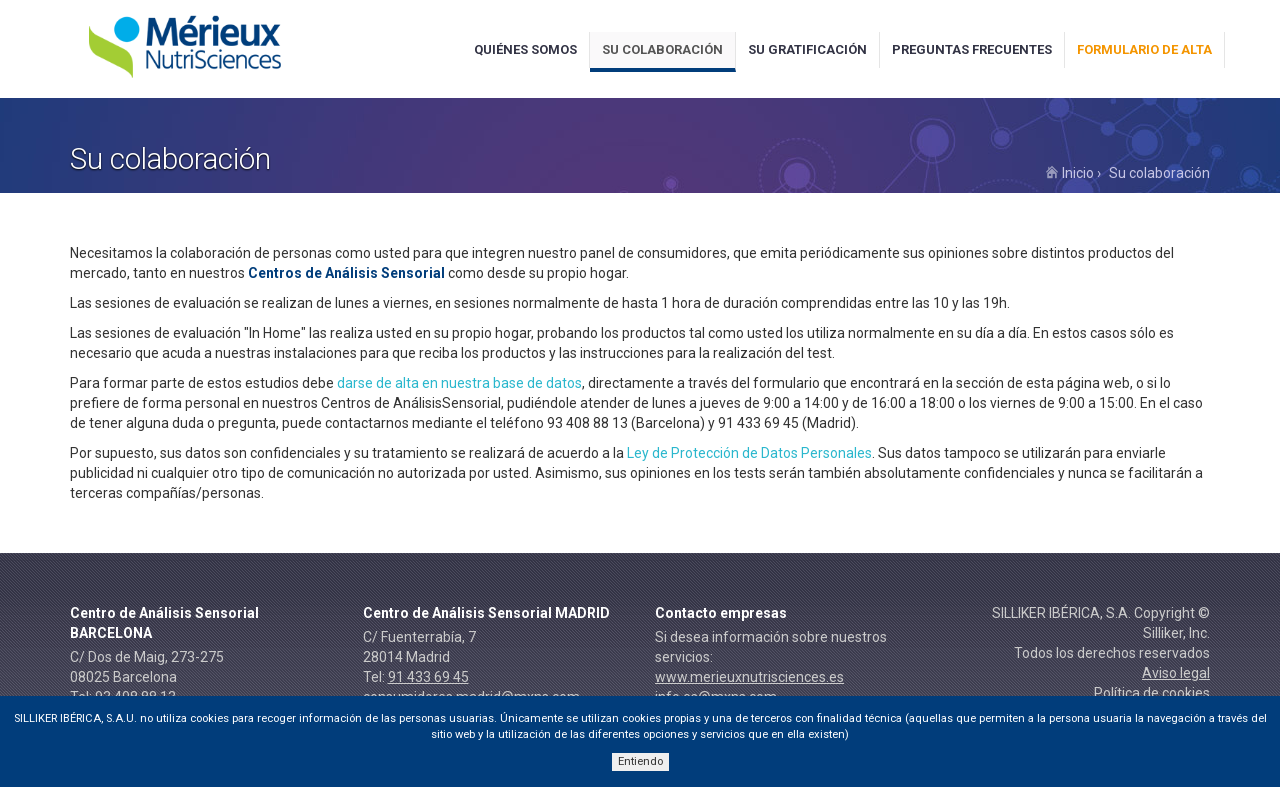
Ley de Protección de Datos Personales (749, 453)
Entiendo (640, 761)
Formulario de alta (1144, 49)
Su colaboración (662, 49)
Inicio (1070, 173)
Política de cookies (1152, 693)
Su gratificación (807, 49)
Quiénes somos (525, 49)
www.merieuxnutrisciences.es (749, 677)
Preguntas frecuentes (972, 49)
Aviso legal (1176, 673)
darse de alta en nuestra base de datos (459, 383)
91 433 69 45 (428, 677)
